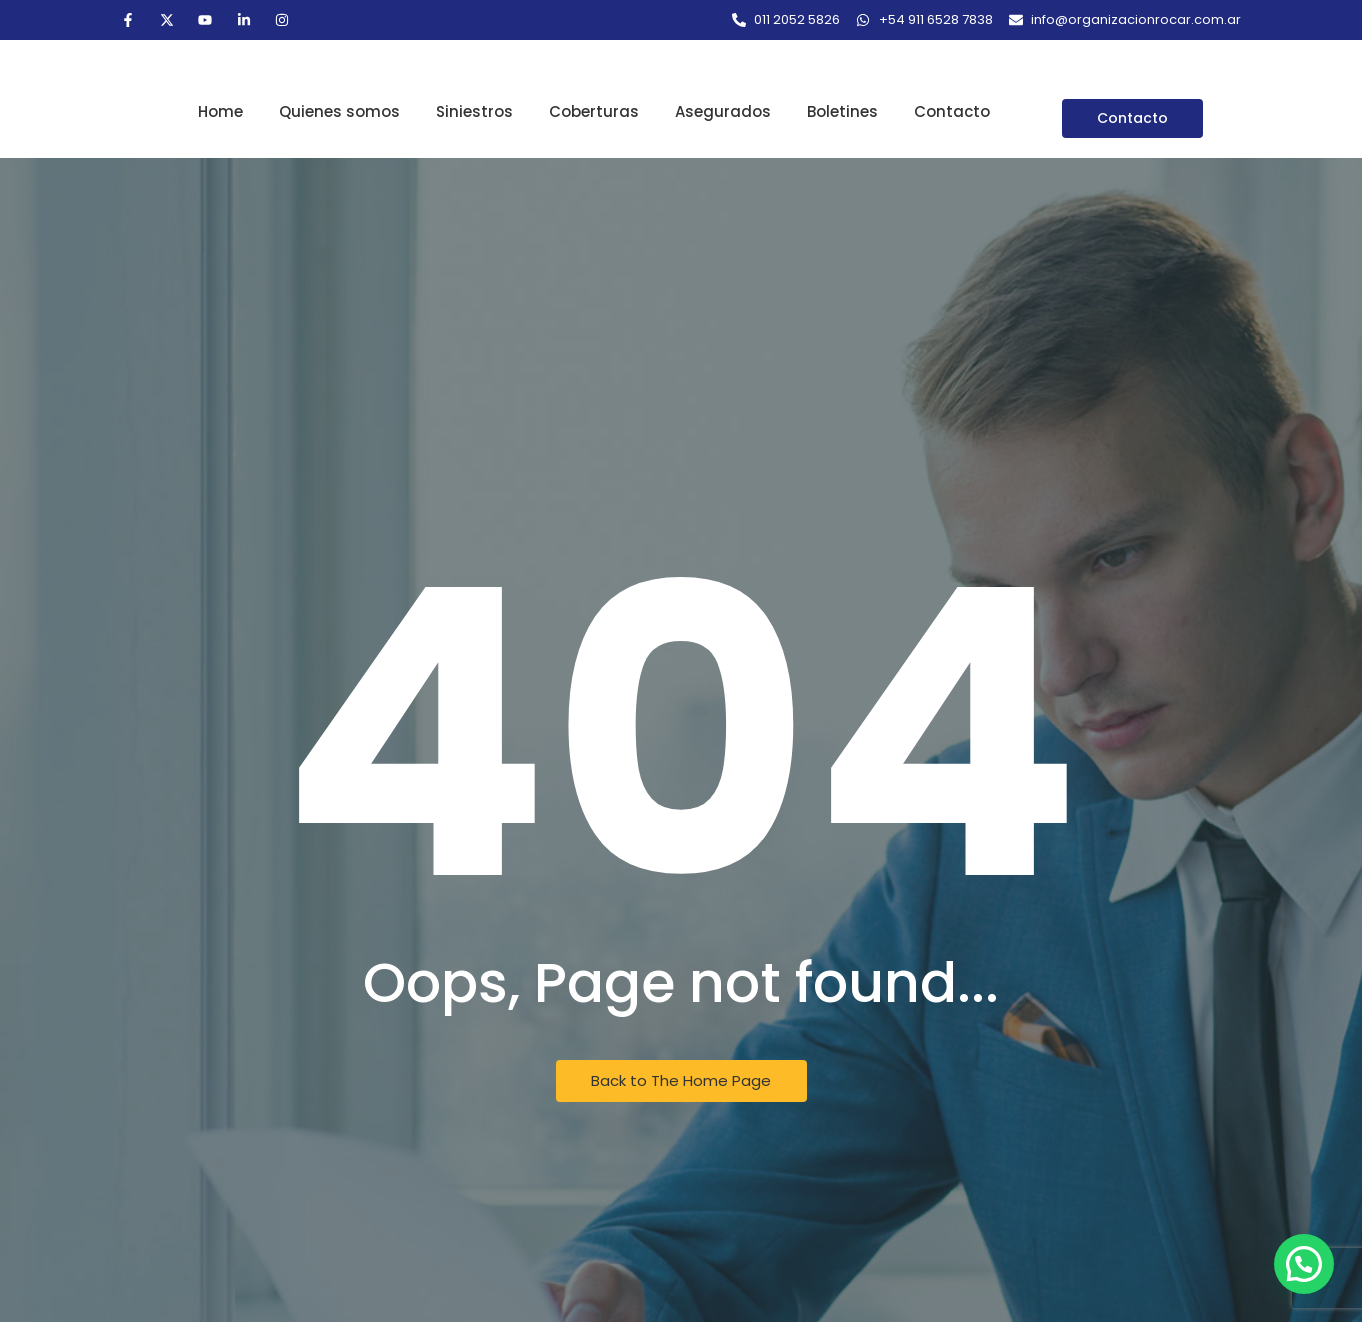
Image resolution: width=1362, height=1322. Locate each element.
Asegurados (723, 111)
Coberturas (594, 111)
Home (220, 111)
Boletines (842, 111)
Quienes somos (339, 111)
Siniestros (474, 111)
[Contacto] (1132, 118)
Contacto (952, 111)
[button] (1304, 1264)
